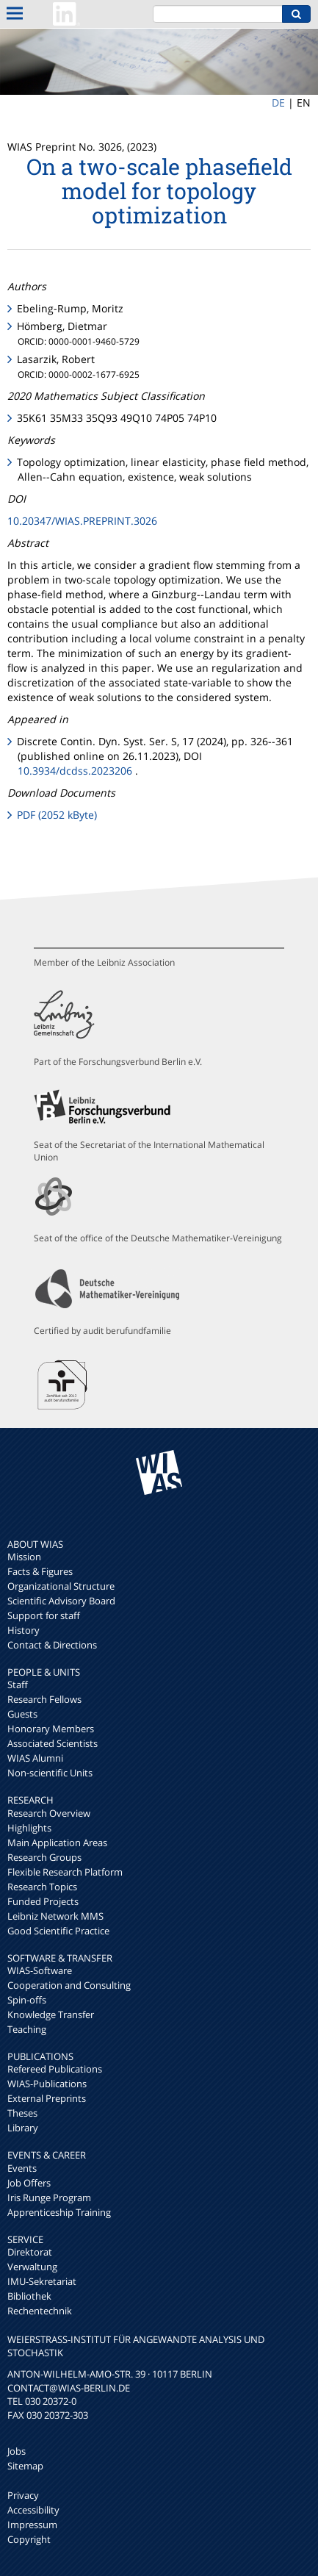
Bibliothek (29, 2296)
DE (278, 103)
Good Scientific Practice (58, 1930)
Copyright (29, 2539)
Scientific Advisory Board (61, 1600)
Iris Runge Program (49, 2197)
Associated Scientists (52, 1743)
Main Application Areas (57, 1842)
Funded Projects (43, 1901)
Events (22, 2168)
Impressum (32, 2524)
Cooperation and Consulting (69, 1985)
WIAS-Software (39, 1970)
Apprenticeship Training (59, 2212)
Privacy (23, 2495)
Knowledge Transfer (50, 2014)
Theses (22, 2113)
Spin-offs (26, 1999)
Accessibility (33, 2509)
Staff (17, 1684)
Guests (22, 1714)
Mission (24, 1556)
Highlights (29, 1827)
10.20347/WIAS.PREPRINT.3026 (82, 521)
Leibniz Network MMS (55, 1916)
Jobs (16, 2451)
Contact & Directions (52, 1644)
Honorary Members (50, 1728)
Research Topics (42, 1886)
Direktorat (29, 2252)
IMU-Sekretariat (41, 2281)
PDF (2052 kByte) (57, 815)
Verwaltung (32, 2266)
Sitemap (25, 2465)
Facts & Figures (40, 1571)
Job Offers (29, 2182)
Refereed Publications (54, 2068)
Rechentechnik (39, 2310)
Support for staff (43, 1615)
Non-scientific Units (50, 1772)
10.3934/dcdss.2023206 (75, 771)
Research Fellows (44, 1699)
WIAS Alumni (35, 1758)
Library (22, 2127)
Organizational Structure (61, 1586)
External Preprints (46, 2098)
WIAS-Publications (47, 2083)
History (23, 1630)
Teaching (26, 2029)
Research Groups (44, 1857)
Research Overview (48, 1813)
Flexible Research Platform (65, 1872)
